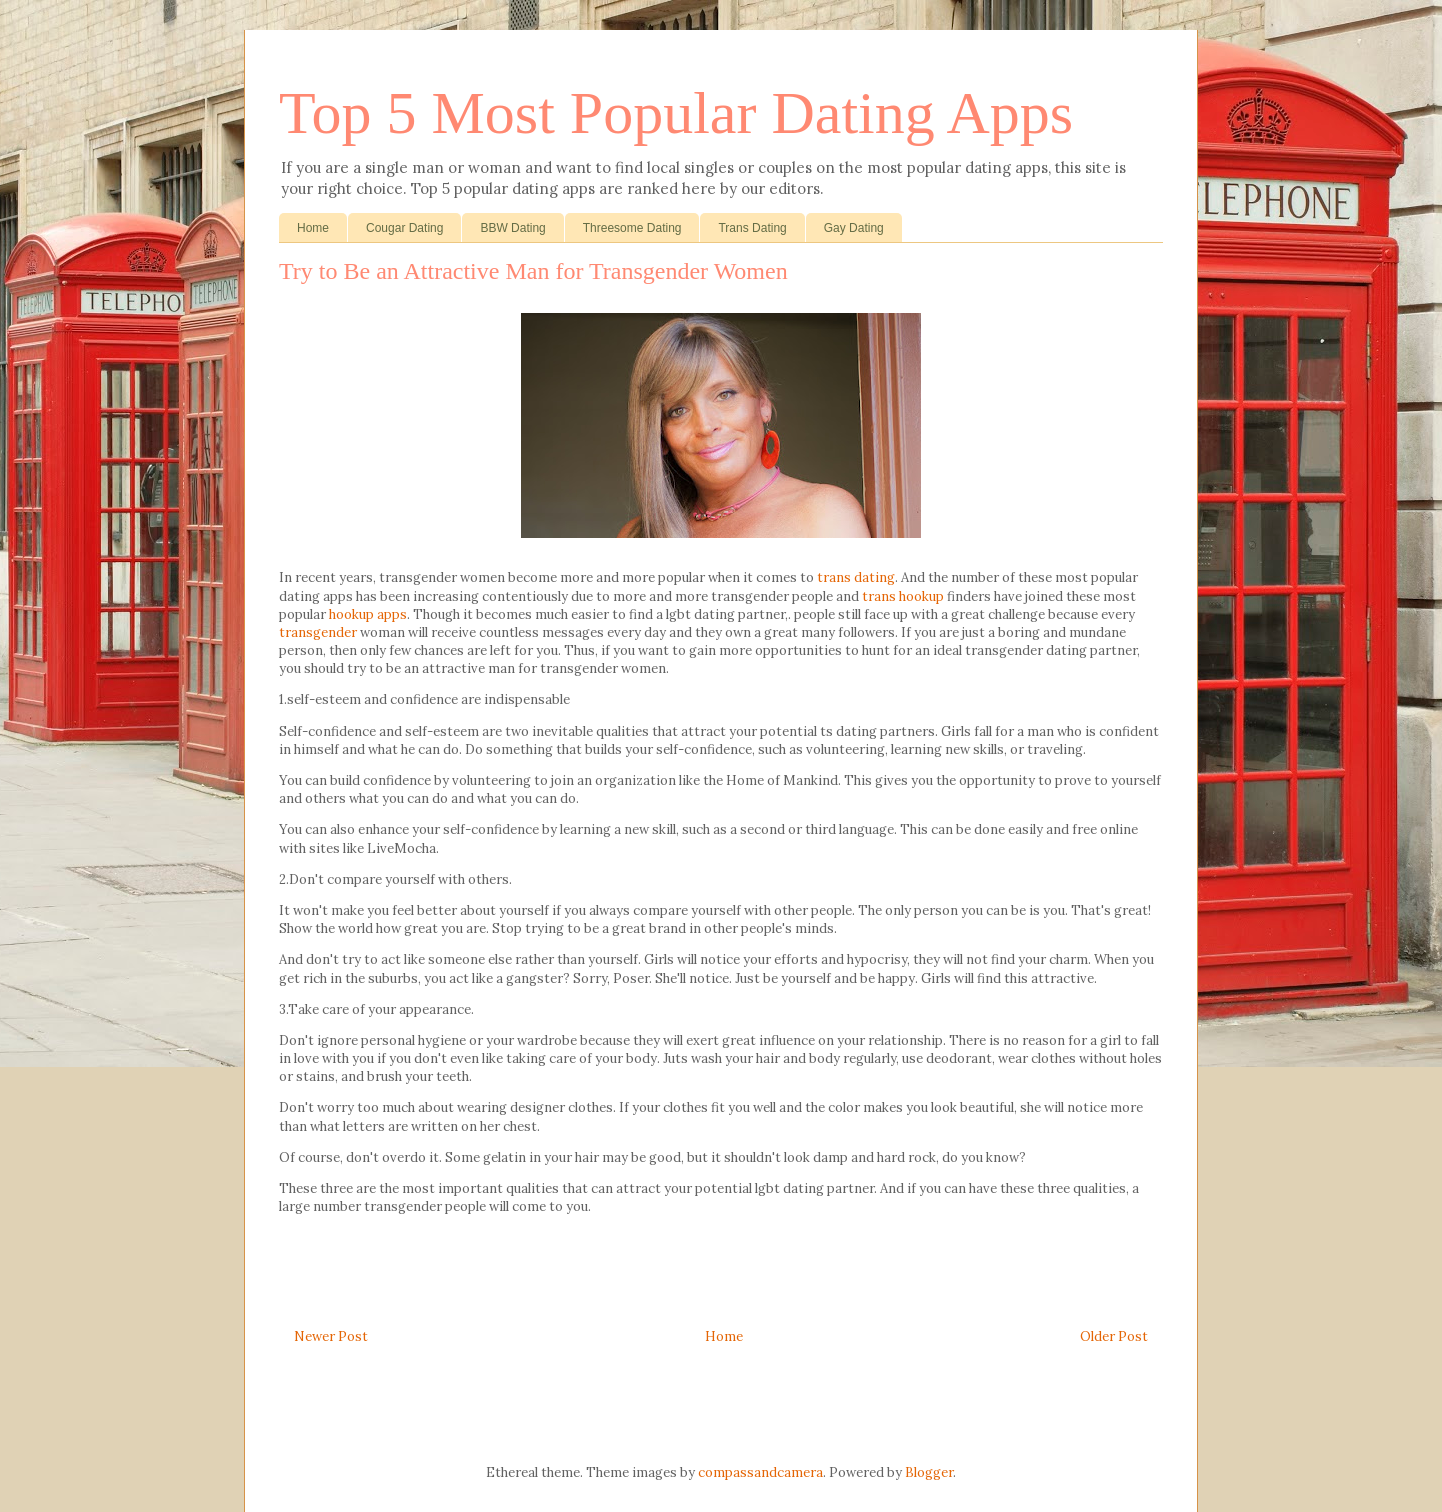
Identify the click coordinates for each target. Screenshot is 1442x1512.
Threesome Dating (632, 228)
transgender (318, 632)
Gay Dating (854, 228)
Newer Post (331, 1336)
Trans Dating (752, 228)
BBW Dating (512, 228)
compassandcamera (760, 1472)
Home (313, 228)
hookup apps (368, 614)
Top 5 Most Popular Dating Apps (676, 113)
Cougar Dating (404, 228)
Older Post (1114, 1336)
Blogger (929, 1472)
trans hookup (903, 596)
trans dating (856, 577)
